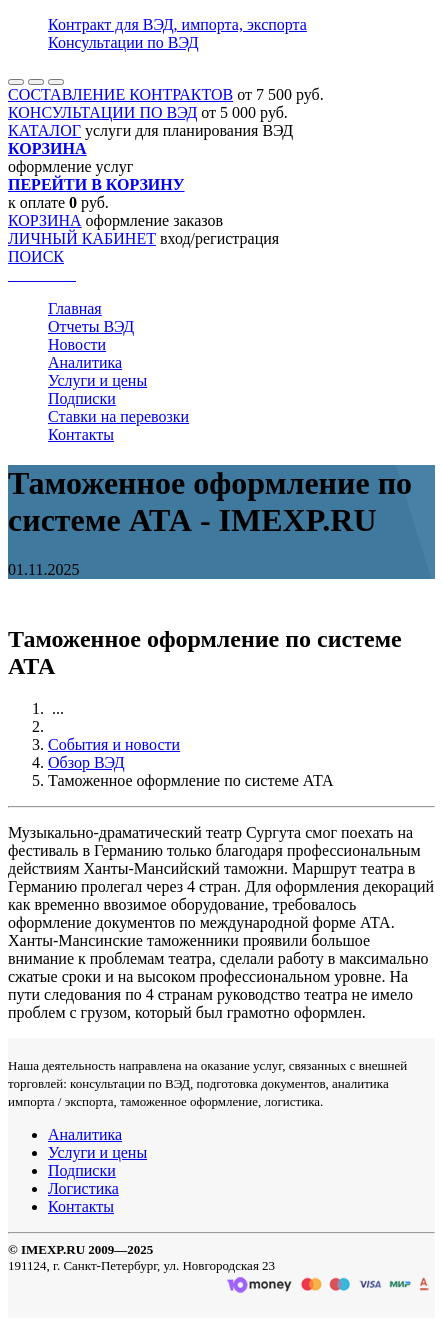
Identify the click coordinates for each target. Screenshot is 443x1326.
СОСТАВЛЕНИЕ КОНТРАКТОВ (120, 94)
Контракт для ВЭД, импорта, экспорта (177, 24)
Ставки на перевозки (118, 416)
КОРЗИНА (45, 220)
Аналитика (85, 362)
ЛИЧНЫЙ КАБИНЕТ (82, 238)
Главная (75, 308)
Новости (77, 344)
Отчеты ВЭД (91, 326)
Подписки (82, 398)
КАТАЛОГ (44, 130)
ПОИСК (36, 256)
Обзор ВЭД (86, 762)
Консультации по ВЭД (123, 42)
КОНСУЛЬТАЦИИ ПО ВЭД (102, 112)
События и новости (114, 744)
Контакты (81, 434)
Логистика (83, 1188)
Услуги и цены (97, 380)
